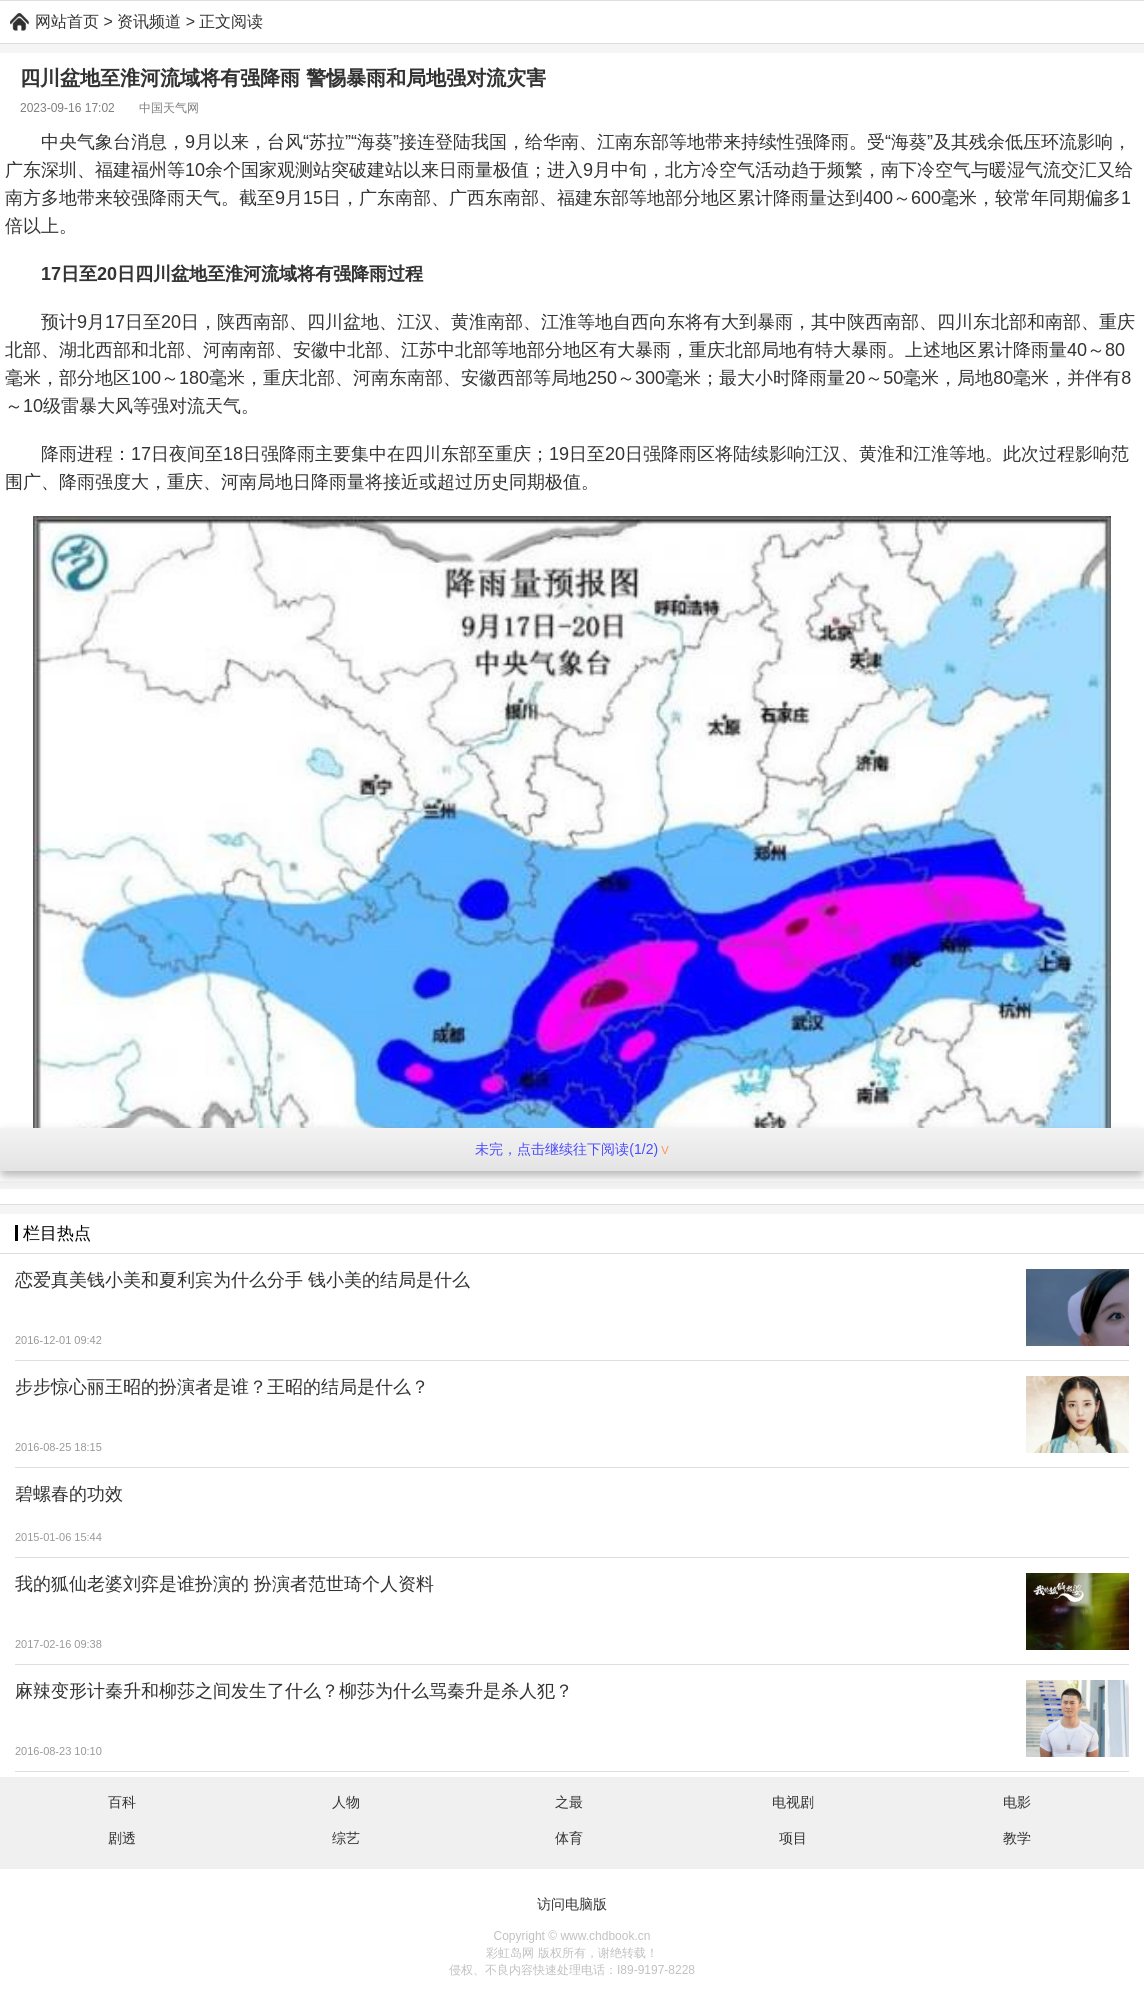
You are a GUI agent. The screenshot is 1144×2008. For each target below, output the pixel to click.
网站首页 (67, 21)
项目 (793, 1838)
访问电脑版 (572, 1904)
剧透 (122, 1838)
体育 (569, 1838)
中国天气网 (169, 108)
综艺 (346, 1838)
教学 (1017, 1838)
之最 (569, 1802)
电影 (1017, 1802)
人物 (346, 1802)
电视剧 (793, 1802)
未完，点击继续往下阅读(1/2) (571, 1149)
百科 (122, 1802)
